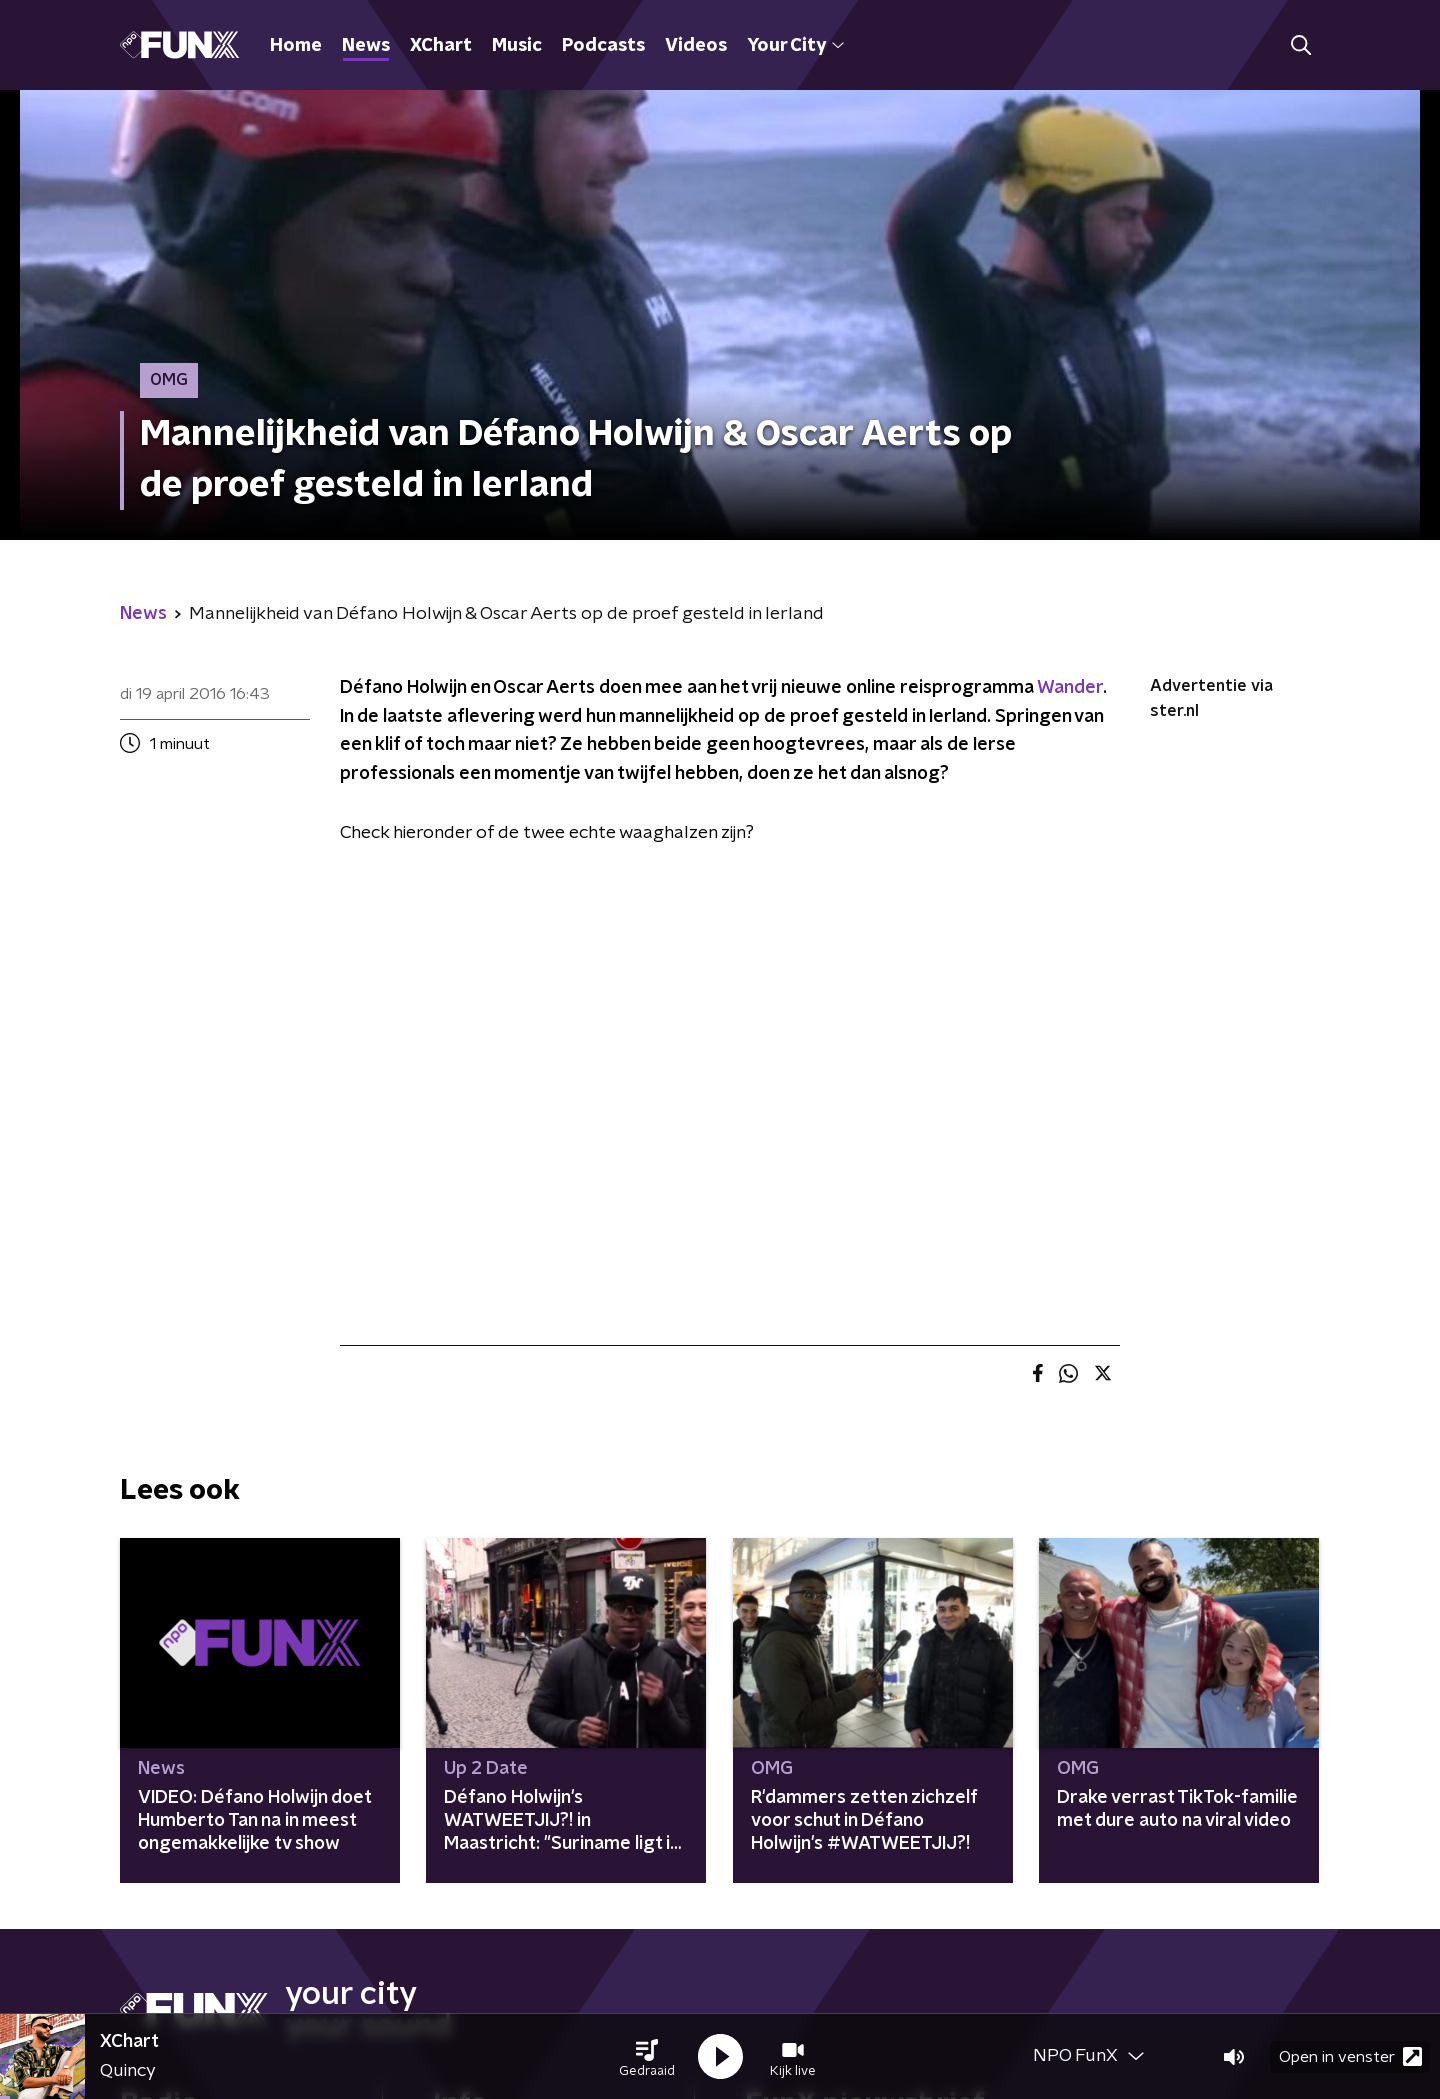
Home (296, 46)
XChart (441, 46)
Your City (795, 46)
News (366, 46)
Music (517, 46)
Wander (1070, 688)
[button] (647, 2057)
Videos (696, 46)
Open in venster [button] (1350, 2056)
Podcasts (603, 46)
